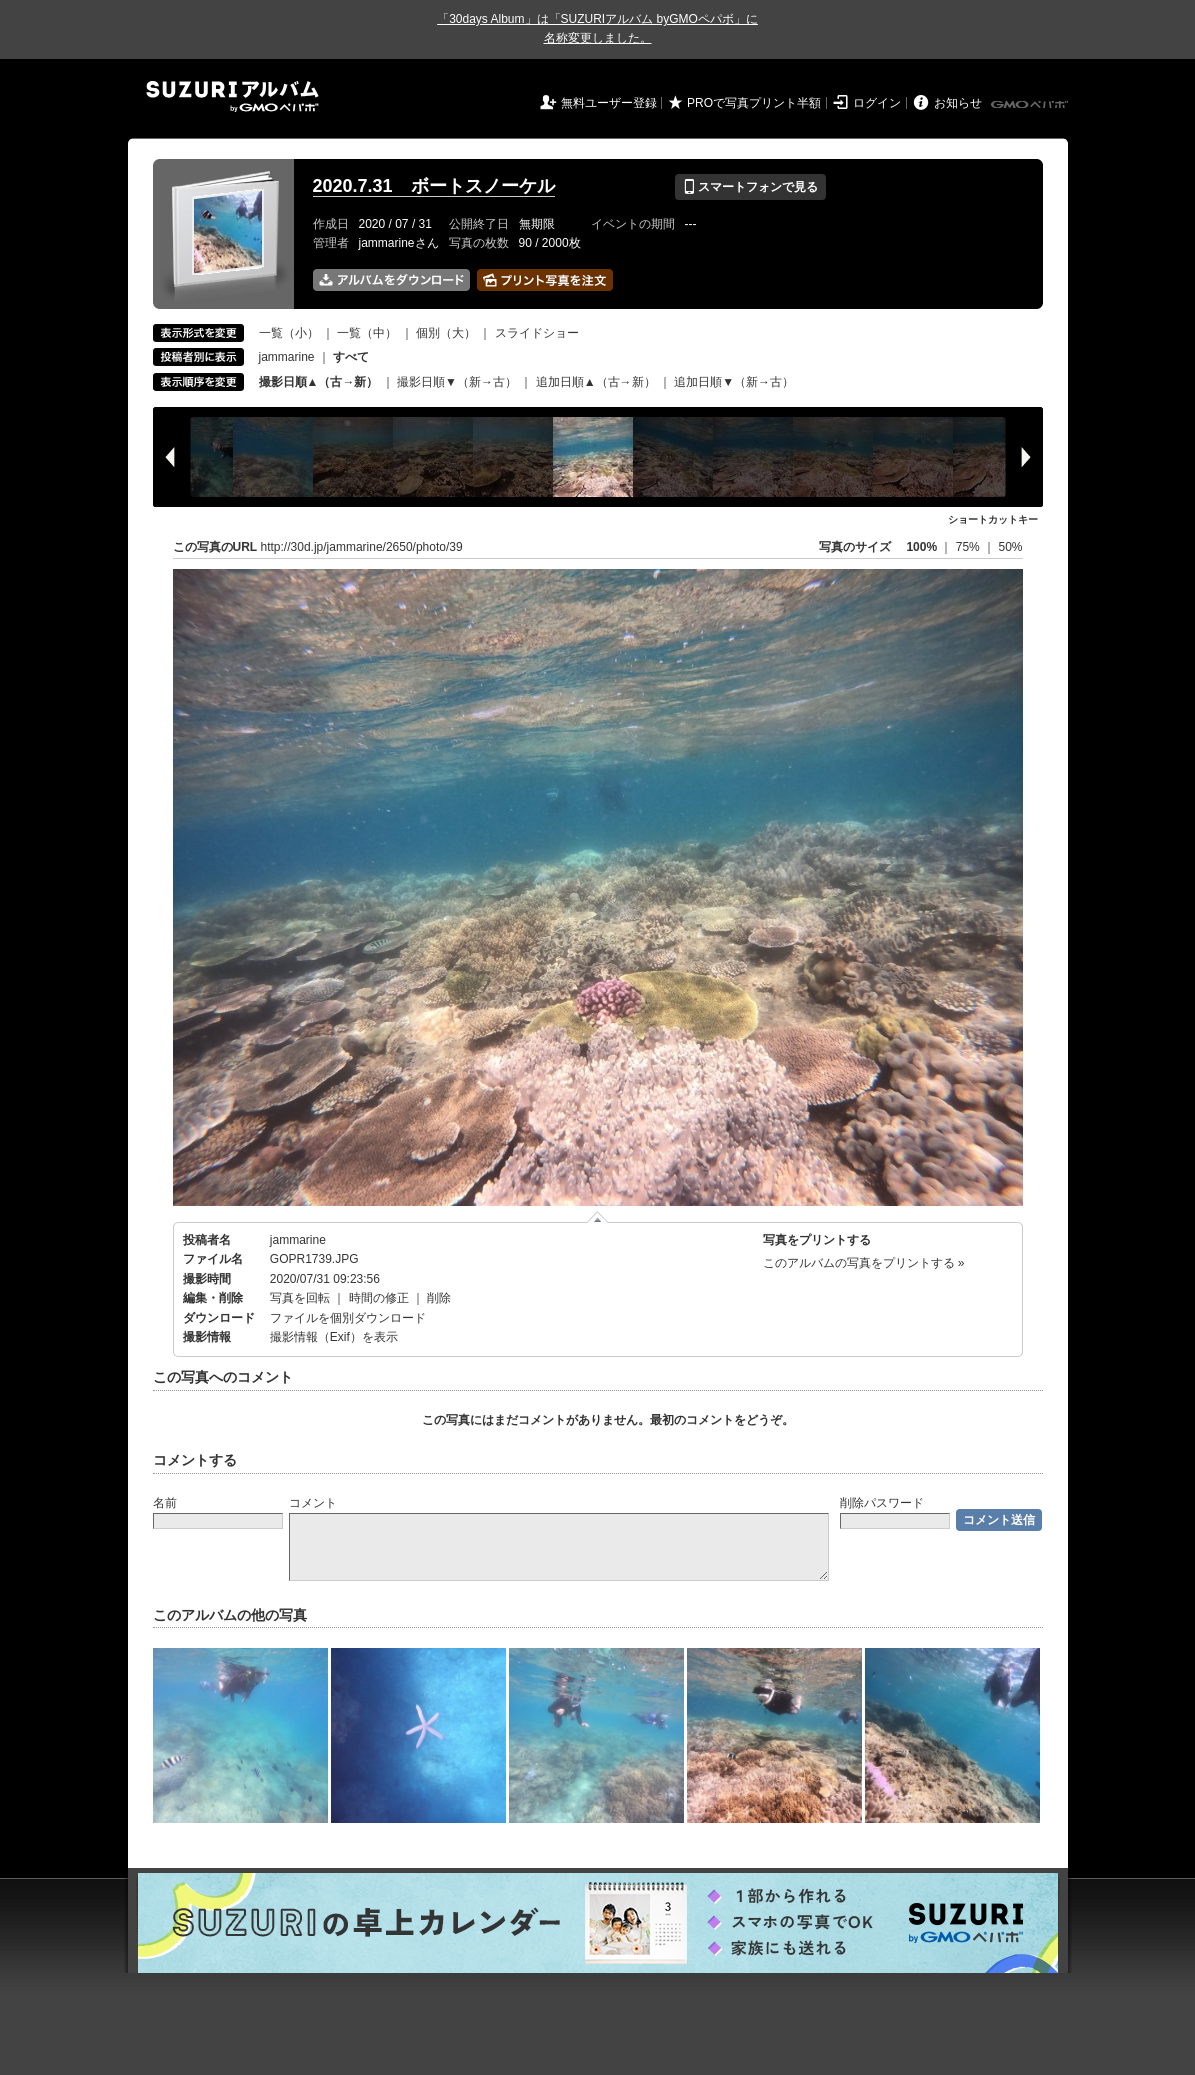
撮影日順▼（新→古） (457, 382)
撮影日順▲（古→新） (319, 382)
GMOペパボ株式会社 (1031, 105)
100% (921, 547)
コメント (313, 1503)
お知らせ (958, 103)
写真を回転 (300, 1298)
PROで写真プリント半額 (754, 103)
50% (1010, 547)
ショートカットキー (993, 519)
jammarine (287, 357)
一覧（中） (367, 333)
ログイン (877, 103)
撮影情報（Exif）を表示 (334, 1337)
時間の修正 (379, 1298)
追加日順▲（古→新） (596, 382)
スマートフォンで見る (750, 187)
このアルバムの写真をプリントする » (864, 1263)
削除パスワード (882, 1503)
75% (969, 547)
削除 (439, 1298)
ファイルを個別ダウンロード (348, 1318)
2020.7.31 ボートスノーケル (434, 186)
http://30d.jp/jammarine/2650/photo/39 (362, 547)
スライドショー (537, 333)
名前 (165, 1503)
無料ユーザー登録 (609, 103)
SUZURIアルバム (232, 96)
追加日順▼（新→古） (734, 382)
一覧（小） (289, 333)
